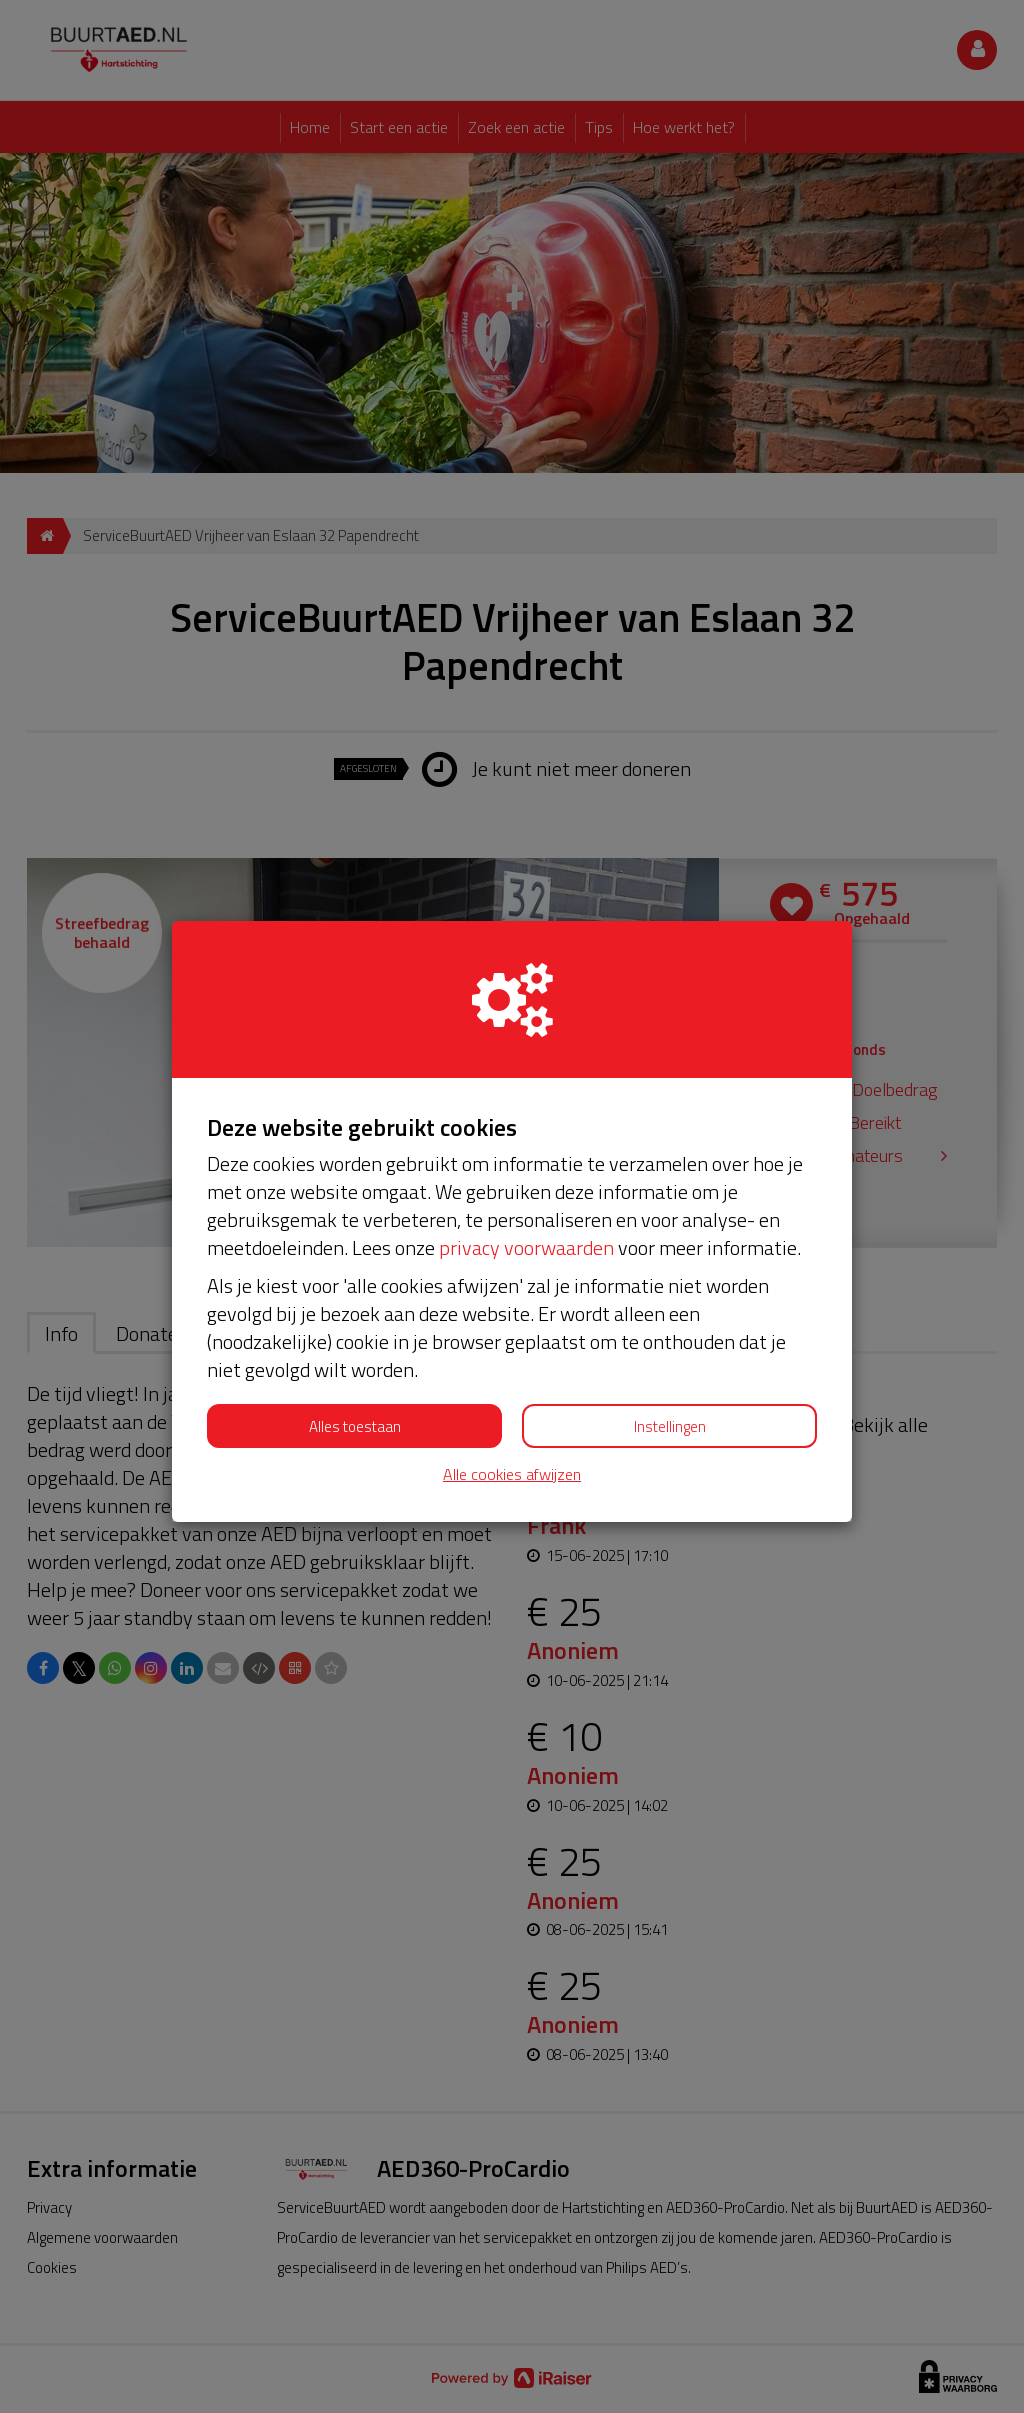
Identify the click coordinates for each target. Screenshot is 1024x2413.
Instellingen (670, 1426)
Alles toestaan (355, 1426)
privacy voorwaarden (526, 1247)
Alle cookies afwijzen (512, 1474)
